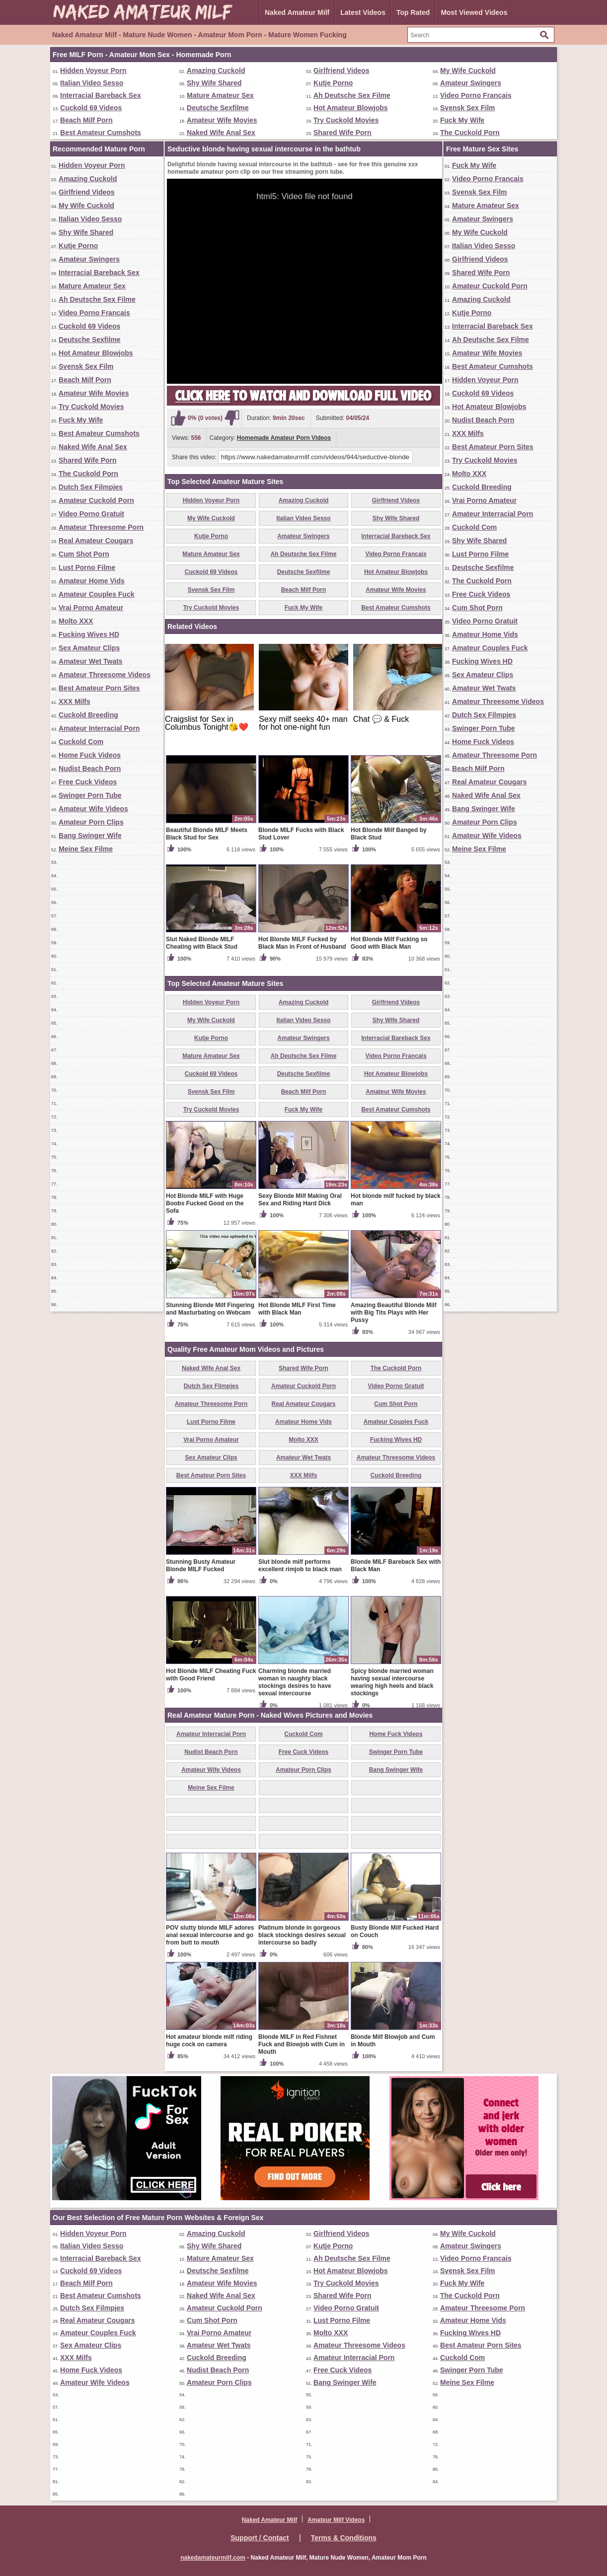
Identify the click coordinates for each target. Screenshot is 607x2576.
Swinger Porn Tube (90, 795)
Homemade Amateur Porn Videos (284, 437)
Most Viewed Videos (474, 12)
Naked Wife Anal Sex (221, 133)
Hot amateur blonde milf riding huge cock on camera (209, 2040)
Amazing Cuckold (216, 70)
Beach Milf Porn (86, 120)
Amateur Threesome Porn (101, 527)
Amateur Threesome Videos (105, 675)
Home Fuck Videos (90, 755)
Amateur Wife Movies (222, 120)
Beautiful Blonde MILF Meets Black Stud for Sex (206, 834)
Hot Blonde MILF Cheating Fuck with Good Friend (211, 1675)
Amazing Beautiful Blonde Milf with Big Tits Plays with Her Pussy (394, 1312)
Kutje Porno (333, 83)
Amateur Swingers (470, 83)
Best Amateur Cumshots (100, 133)
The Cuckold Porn (470, 133)
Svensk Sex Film (467, 108)
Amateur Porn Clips (91, 822)
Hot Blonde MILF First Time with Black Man (297, 1309)
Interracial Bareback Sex (100, 95)
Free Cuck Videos (88, 782)
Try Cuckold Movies (346, 120)
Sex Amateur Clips (89, 648)
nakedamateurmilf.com (212, 2557)
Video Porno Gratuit (91, 514)
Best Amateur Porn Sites (99, 688)
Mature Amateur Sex (220, 95)
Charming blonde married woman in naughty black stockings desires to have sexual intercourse (294, 1682)
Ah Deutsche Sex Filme (351, 95)
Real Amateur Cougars (96, 541)
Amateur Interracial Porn (99, 728)
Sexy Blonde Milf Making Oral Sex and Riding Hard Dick (300, 1199)
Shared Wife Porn (342, 133)
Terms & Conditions (344, 2538)
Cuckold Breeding (88, 715)
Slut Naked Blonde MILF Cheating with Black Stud (201, 943)
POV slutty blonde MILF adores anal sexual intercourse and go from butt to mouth (210, 1935)
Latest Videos (362, 12)
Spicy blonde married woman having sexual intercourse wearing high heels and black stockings (392, 1682)
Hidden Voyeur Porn (93, 70)
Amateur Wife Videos (93, 809)
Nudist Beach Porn (90, 768)
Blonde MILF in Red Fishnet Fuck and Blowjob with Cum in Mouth (301, 2044)
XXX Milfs (74, 701)
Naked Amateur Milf (297, 12)
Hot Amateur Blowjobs (350, 108)
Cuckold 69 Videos (91, 108)
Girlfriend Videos (341, 70)
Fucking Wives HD (89, 634)
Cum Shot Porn (84, 554)
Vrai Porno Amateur (91, 608)
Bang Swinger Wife (90, 835)
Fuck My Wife (462, 120)
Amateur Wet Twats (91, 661)
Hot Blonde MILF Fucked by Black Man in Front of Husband (302, 943)
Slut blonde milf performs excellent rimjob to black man (300, 1565)
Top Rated (413, 12)
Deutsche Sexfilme (218, 108)
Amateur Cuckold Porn (96, 500)
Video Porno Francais (476, 95)
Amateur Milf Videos (336, 2519)
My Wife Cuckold (468, 70)
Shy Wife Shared (214, 83)
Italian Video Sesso (91, 83)
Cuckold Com (81, 742)
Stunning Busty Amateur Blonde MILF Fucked (200, 1565)
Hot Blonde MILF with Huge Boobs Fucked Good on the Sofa (205, 1203)
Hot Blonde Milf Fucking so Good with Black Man (389, 943)
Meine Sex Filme (86, 849)
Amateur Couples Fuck (96, 594)
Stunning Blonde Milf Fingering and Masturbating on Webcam (210, 1309)
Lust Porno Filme (87, 567)
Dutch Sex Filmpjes (91, 487)
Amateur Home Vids (92, 581)
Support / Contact (259, 2538)
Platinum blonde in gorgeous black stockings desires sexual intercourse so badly (302, 1935)
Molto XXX (76, 621)
